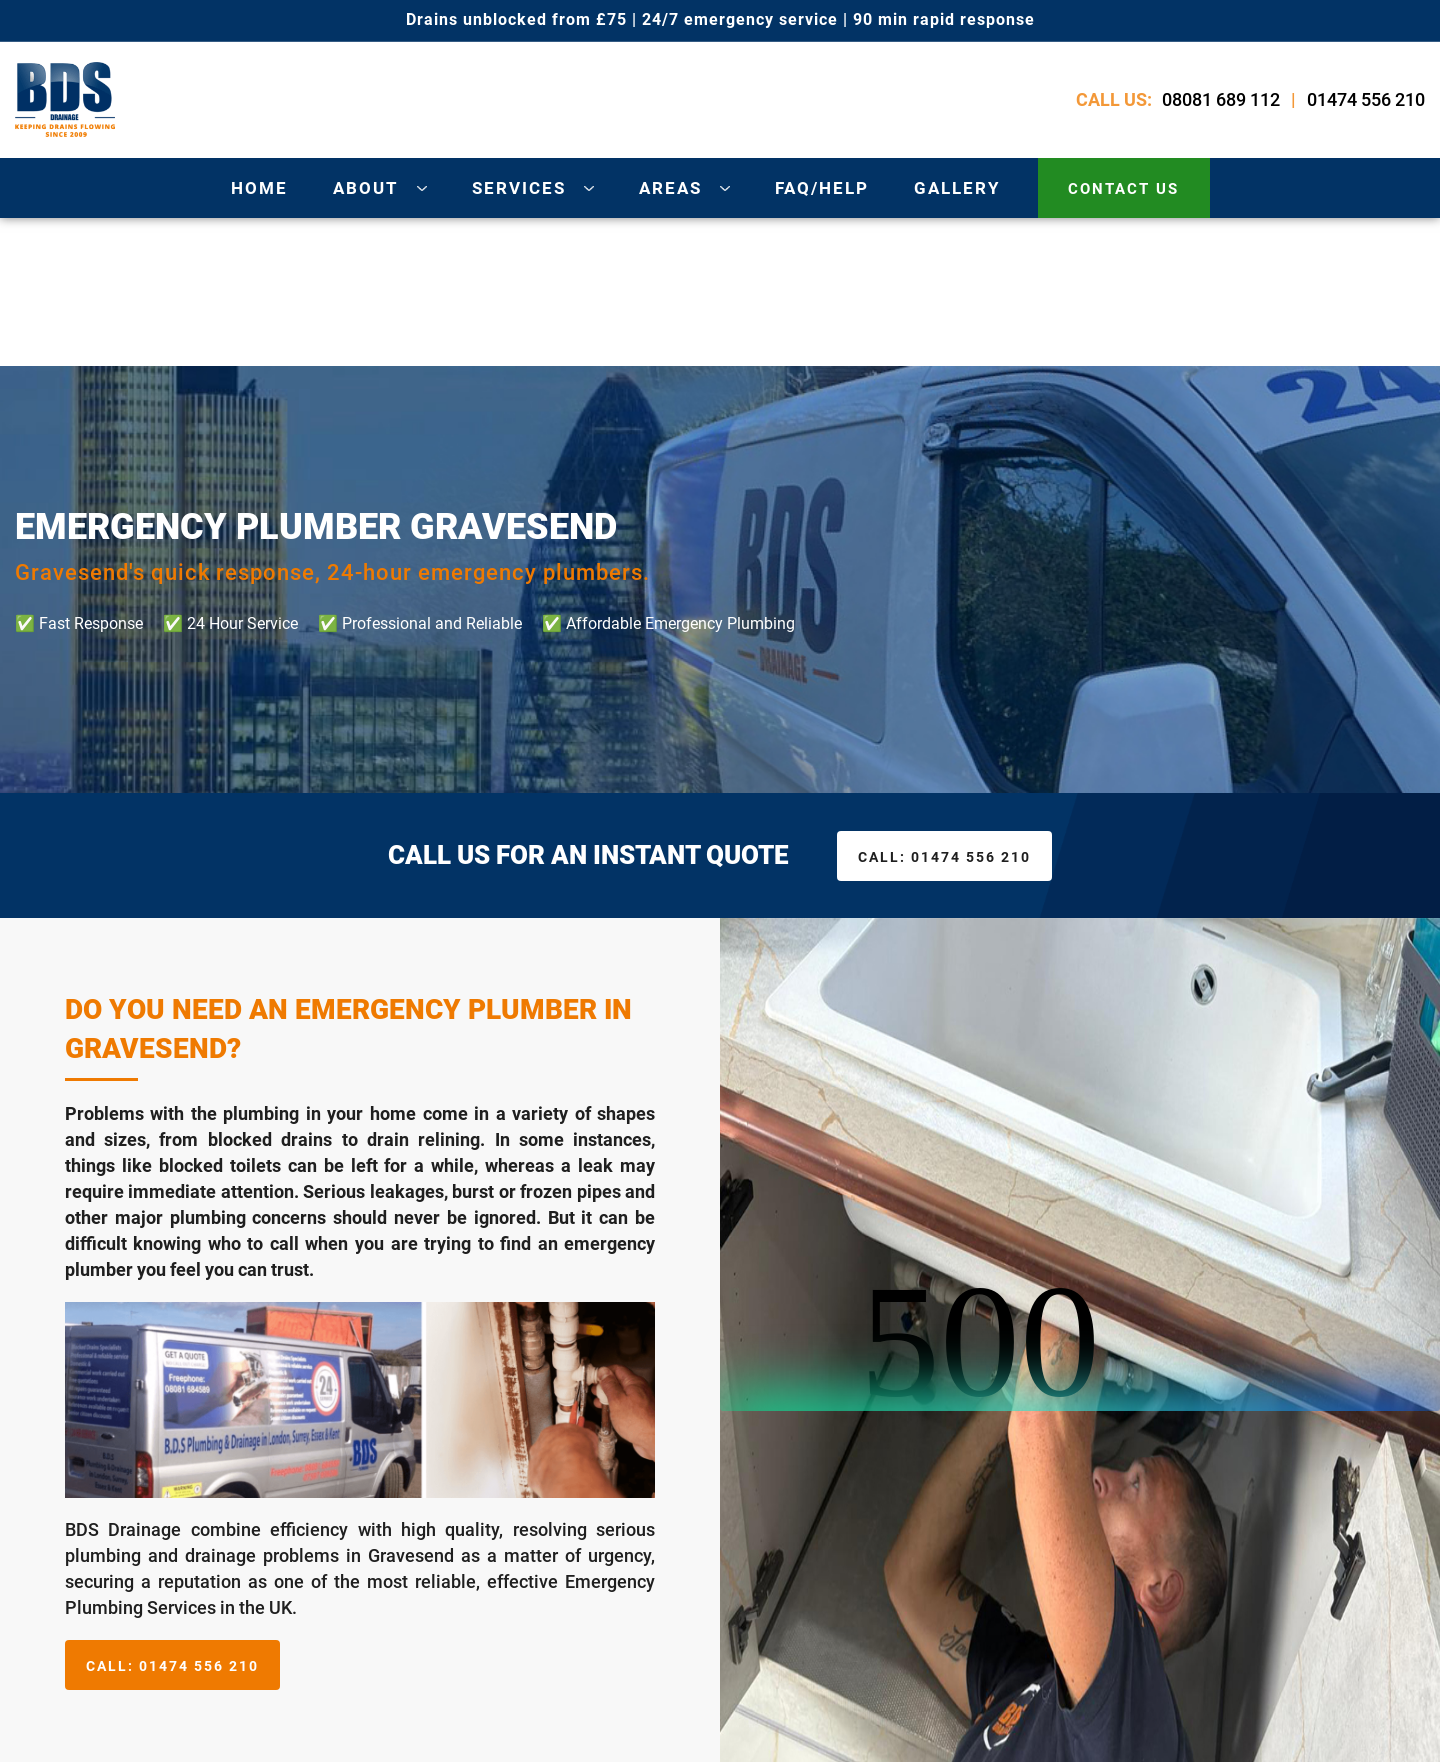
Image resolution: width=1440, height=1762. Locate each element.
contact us (1123, 189)
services (519, 188)
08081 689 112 (1221, 99)
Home (259, 188)
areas (670, 188)
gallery (957, 188)
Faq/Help (822, 188)
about (366, 188)
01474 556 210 (1366, 99)
